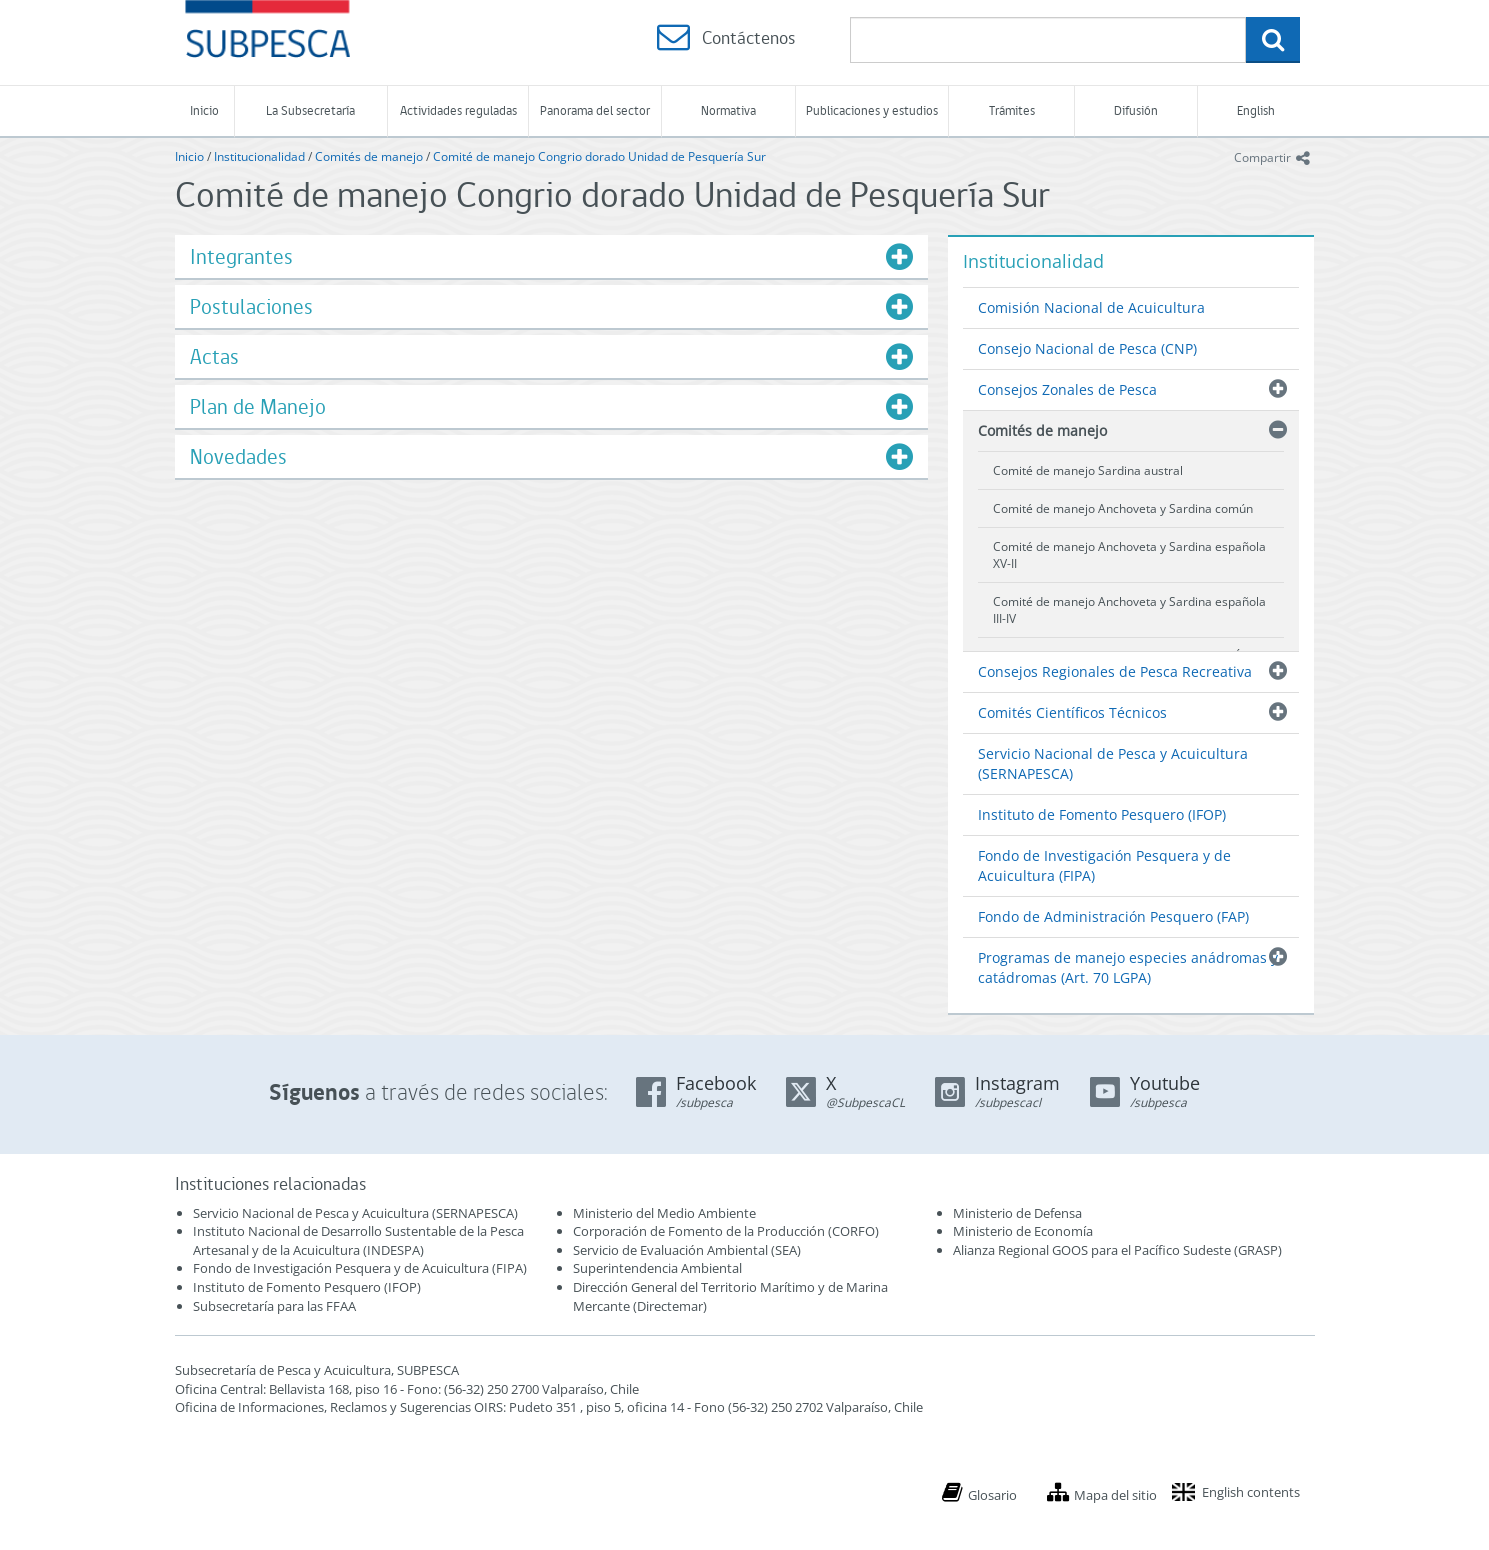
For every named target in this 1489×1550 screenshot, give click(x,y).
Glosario (992, 1495)
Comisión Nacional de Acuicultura (1091, 307)
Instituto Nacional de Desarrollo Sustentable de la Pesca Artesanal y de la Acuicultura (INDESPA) (358, 1240)
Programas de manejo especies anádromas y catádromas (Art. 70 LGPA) (1128, 967)
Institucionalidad (259, 156)
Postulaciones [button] (251, 306)
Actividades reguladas (458, 110)
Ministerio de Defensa (1017, 1213)
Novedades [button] (238, 456)
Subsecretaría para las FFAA (274, 1306)
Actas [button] (214, 356)
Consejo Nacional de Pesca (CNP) (1087, 348)
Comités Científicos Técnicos (1072, 712)
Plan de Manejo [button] (258, 406)
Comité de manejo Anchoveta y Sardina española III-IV (1129, 610)
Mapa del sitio (1115, 1495)
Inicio (204, 110)
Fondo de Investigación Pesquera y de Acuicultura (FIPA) (1104, 865)
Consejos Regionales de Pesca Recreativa (1115, 671)
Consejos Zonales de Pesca (1067, 389)
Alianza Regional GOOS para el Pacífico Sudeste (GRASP (1115, 1250)
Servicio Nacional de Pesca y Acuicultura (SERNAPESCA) (1113, 763)
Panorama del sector (595, 110)
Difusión (1136, 110)
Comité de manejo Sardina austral (1088, 470)
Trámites (1012, 110)
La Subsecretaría (310, 110)
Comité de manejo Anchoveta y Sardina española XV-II (1129, 555)
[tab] (551, 256)
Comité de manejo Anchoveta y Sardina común (1123, 508)
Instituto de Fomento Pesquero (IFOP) (1102, 814)
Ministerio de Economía (1023, 1231)
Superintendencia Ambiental (657, 1268)
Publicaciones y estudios (872, 110)
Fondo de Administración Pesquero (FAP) (1113, 916)
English (1256, 110)
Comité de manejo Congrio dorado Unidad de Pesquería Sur (599, 156)
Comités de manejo (369, 156)
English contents (1251, 1492)
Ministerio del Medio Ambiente (664, 1213)
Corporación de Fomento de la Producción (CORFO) (726, 1231)
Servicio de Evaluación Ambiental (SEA (685, 1250)
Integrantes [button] (241, 256)
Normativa (728, 110)
